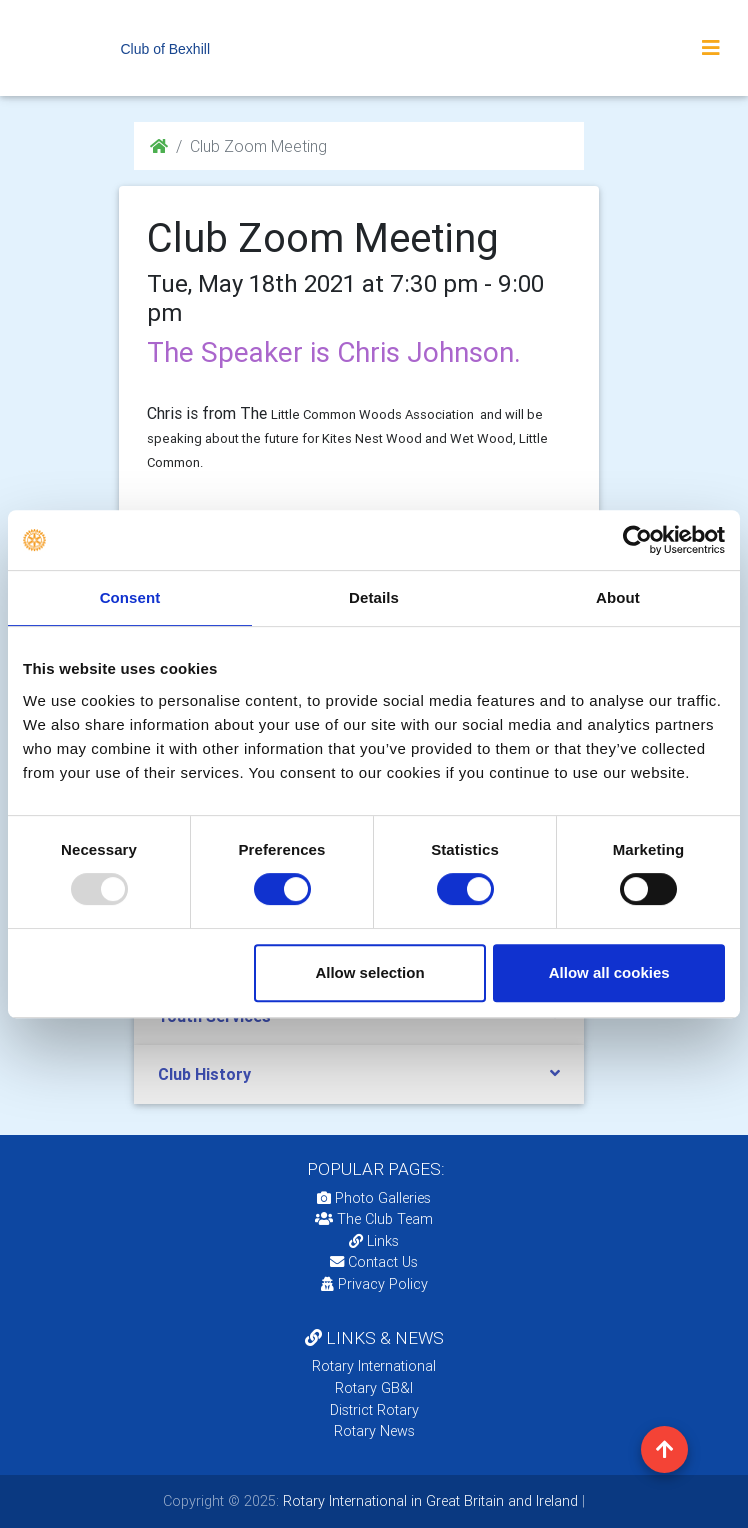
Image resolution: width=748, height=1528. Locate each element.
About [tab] (618, 597)
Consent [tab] (130, 597)
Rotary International (374, 1366)
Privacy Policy (374, 1284)
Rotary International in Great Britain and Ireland (428, 1501)
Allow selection (369, 972)
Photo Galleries (374, 1198)
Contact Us (374, 1262)
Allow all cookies (609, 972)
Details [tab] (374, 597)
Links (374, 1241)
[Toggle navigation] (711, 48)
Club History (204, 1074)
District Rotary (374, 1410)
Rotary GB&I (374, 1388)
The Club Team (374, 1219)
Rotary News (374, 1431)
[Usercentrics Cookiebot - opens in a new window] (637, 540)
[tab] (359, 1074)
